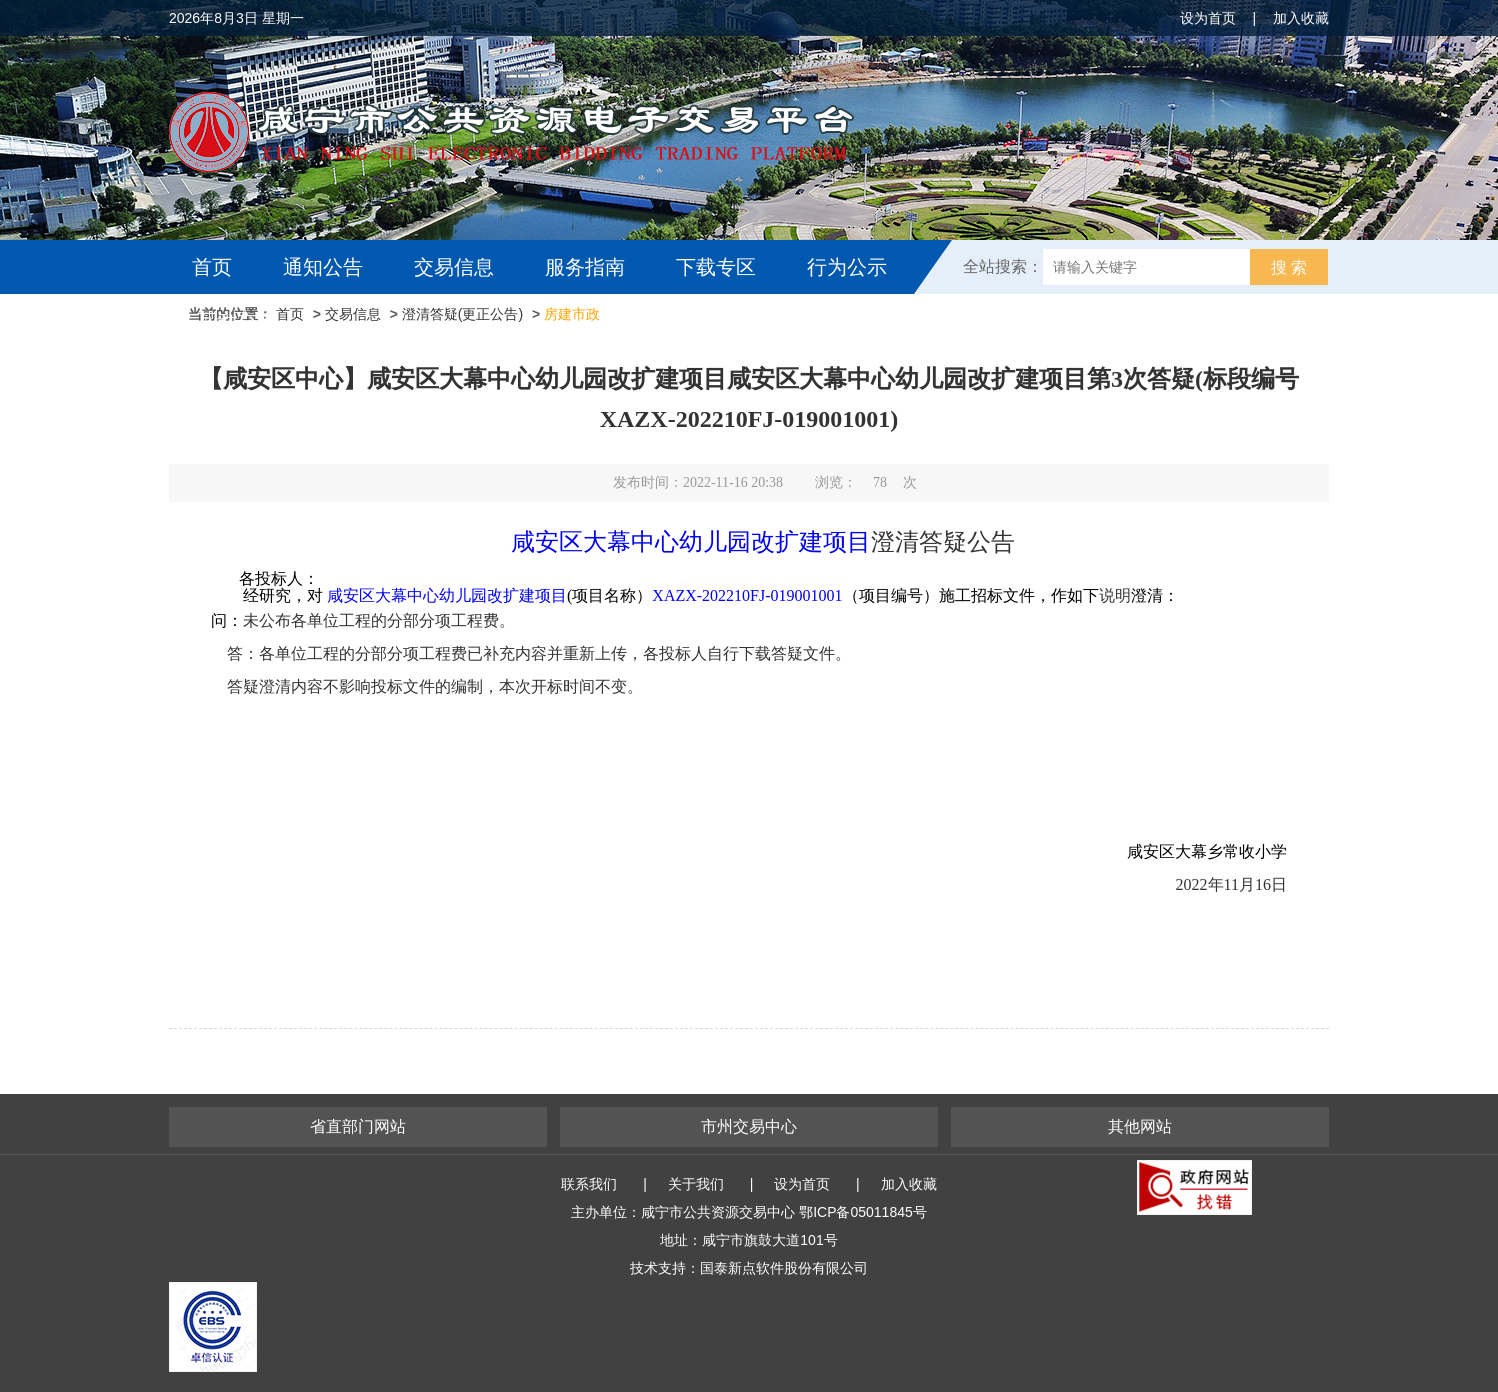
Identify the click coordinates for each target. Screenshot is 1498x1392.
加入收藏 (1301, 18)
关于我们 (696, 1184)
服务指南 (585, 267)
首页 (212, 267)
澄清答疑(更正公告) (462, 314)
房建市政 (572, 314)
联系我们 (589, 1184)
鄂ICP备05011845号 (863, 1212)
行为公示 (847, 267)
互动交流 (237, 321)
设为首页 (1208, 18)
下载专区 (716, 267)
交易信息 (454, 267)
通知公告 (323, 267)
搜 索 (1289, 267)
